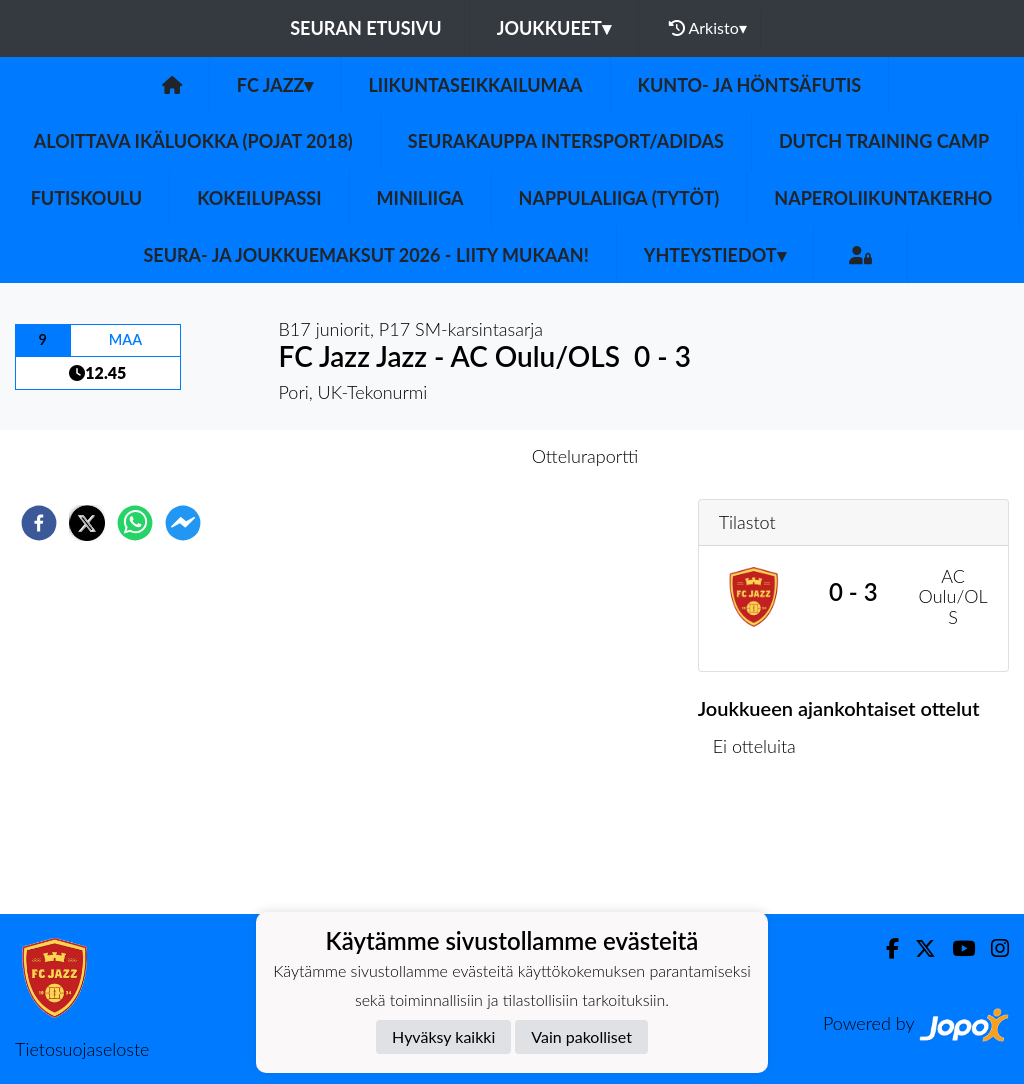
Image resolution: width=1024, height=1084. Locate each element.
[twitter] (87, 523)
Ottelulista (762, 846)
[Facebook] (884, 948)
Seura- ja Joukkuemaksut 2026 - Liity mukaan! (365, 255)
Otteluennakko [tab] (443, 456)
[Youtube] (955, 948)
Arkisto (708, 28)
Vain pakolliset (581, 1036)
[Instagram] (992, 948)
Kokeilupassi (259, 198)
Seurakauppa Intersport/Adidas (566, 141)
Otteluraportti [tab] (585, 456)
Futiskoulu (87, 198)
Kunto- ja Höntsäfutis (750, 85)
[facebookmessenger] (183, 523)
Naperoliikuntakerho (883, 198)
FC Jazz (275, 85)
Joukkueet (554, 28)
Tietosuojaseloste (82, 1049)
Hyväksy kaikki (443, 1036)
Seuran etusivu (366, 28)
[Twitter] (917, 948)
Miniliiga (420, 198)
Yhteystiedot (715, 255)
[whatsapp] (135, 523)
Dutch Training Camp (884, 141)
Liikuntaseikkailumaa (475, 85)
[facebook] (39, 523)
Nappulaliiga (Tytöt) (619, 198)
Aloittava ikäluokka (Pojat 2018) (193, 141)
